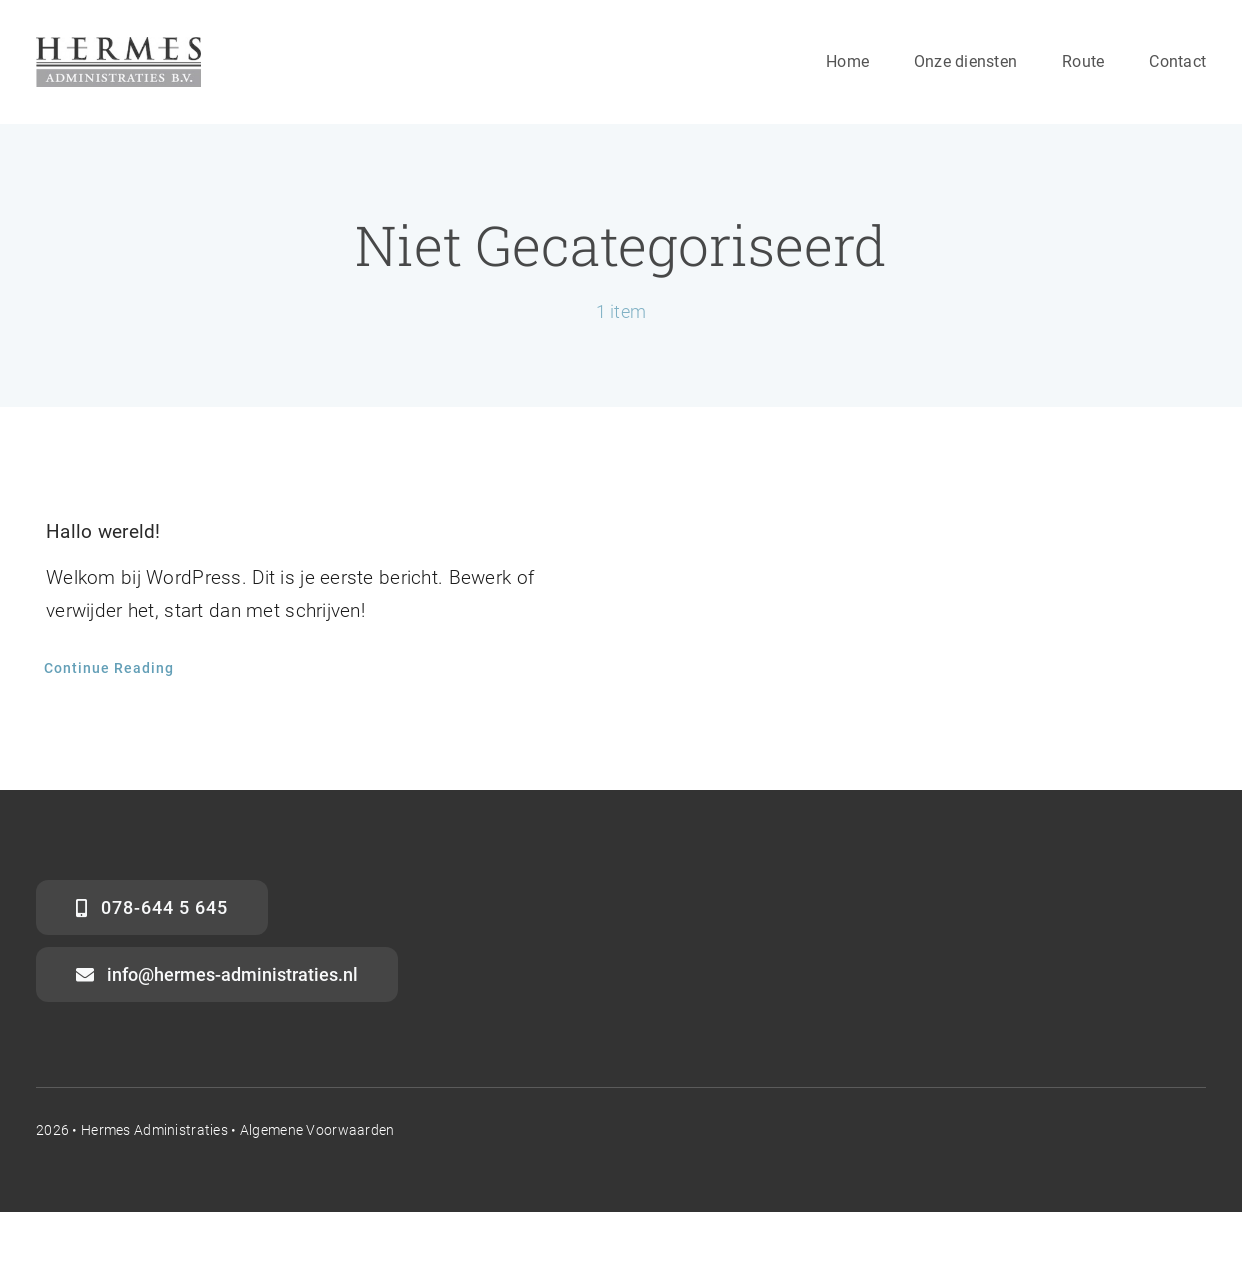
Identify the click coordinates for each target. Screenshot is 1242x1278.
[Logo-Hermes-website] (118, 46)
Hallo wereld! (103, 531)
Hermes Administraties (154, 1130)
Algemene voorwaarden (317, 1130)
